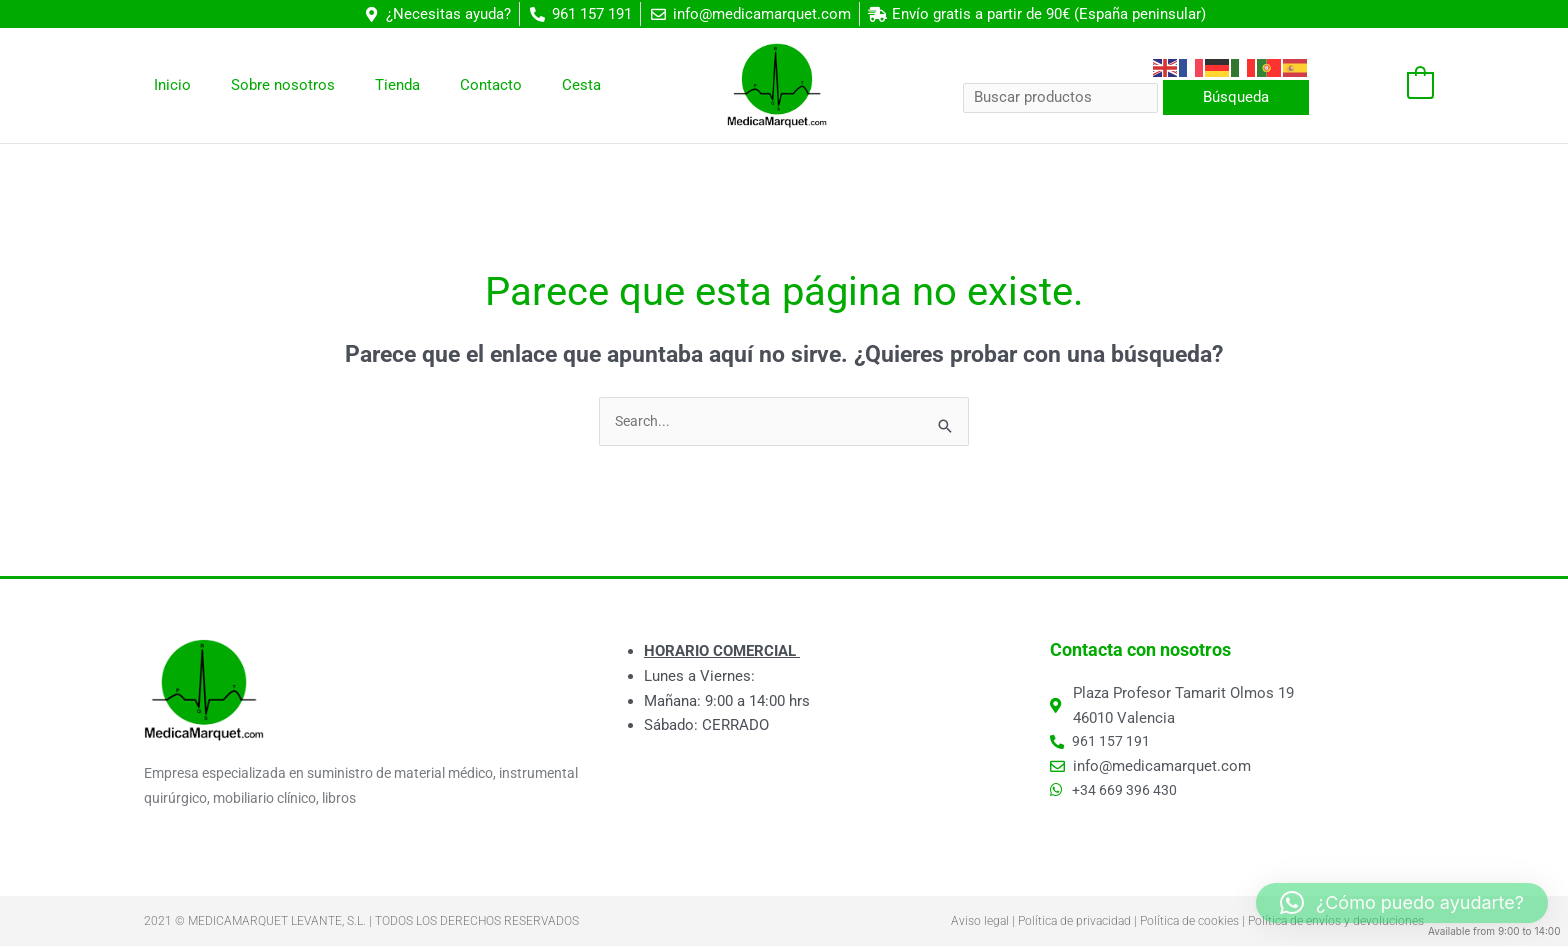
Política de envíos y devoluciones (1336, 922)
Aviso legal (980, 922)
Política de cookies (1189, 922)
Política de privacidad (1074, 922)
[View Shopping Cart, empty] (1381, 85)
